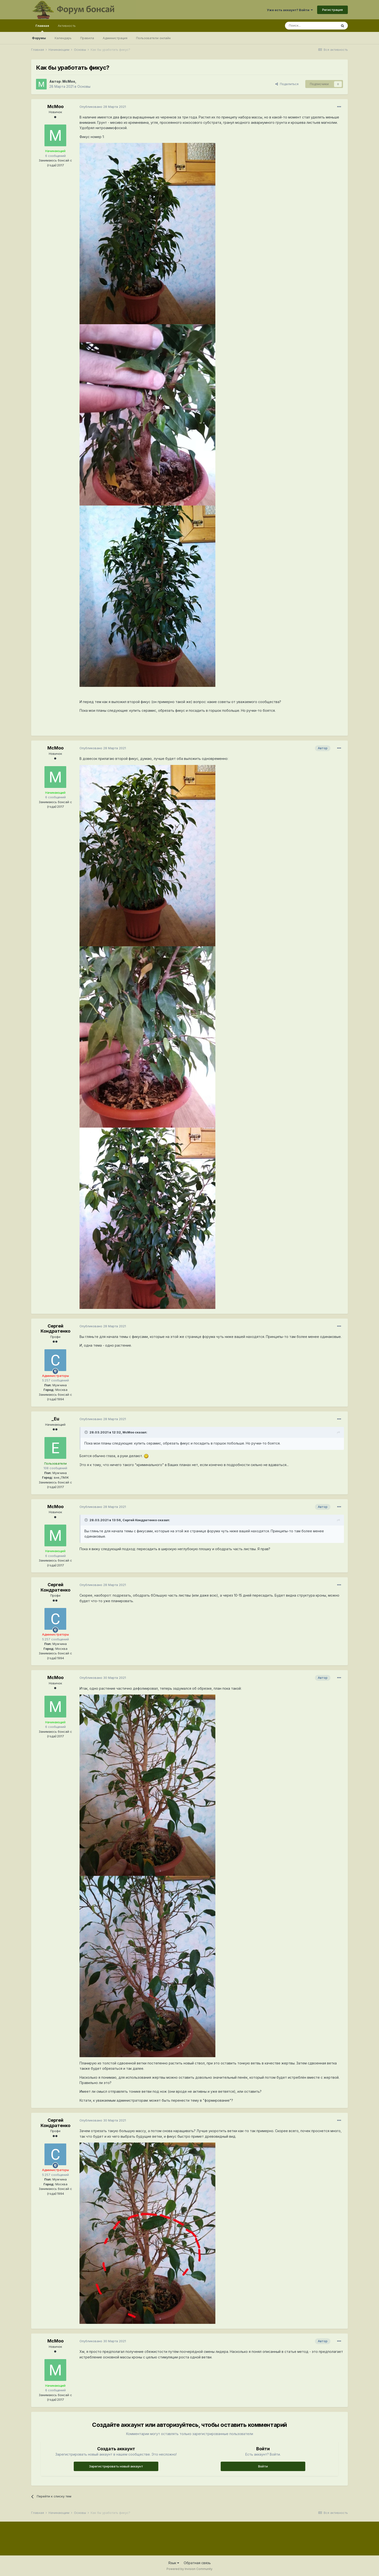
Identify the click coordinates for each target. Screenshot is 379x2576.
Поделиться (287, 84)
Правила (87, 38)
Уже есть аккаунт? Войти (290, 10)
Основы (83, 86)
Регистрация (332, 10)
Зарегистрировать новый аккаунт (116, 2466)
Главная (42, 28)
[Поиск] (311, 25)
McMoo (68, 81)
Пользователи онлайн (153, 38)
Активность (67, 26)
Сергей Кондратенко (55, 1328)
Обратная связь (197, 2563)
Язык (173, 2563)
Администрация (115, 38)
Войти (263, 2466)
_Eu (55, 1418)
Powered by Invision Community (189, 2569)
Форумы (39, 38)
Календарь (63, 38)
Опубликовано (103, 107)
